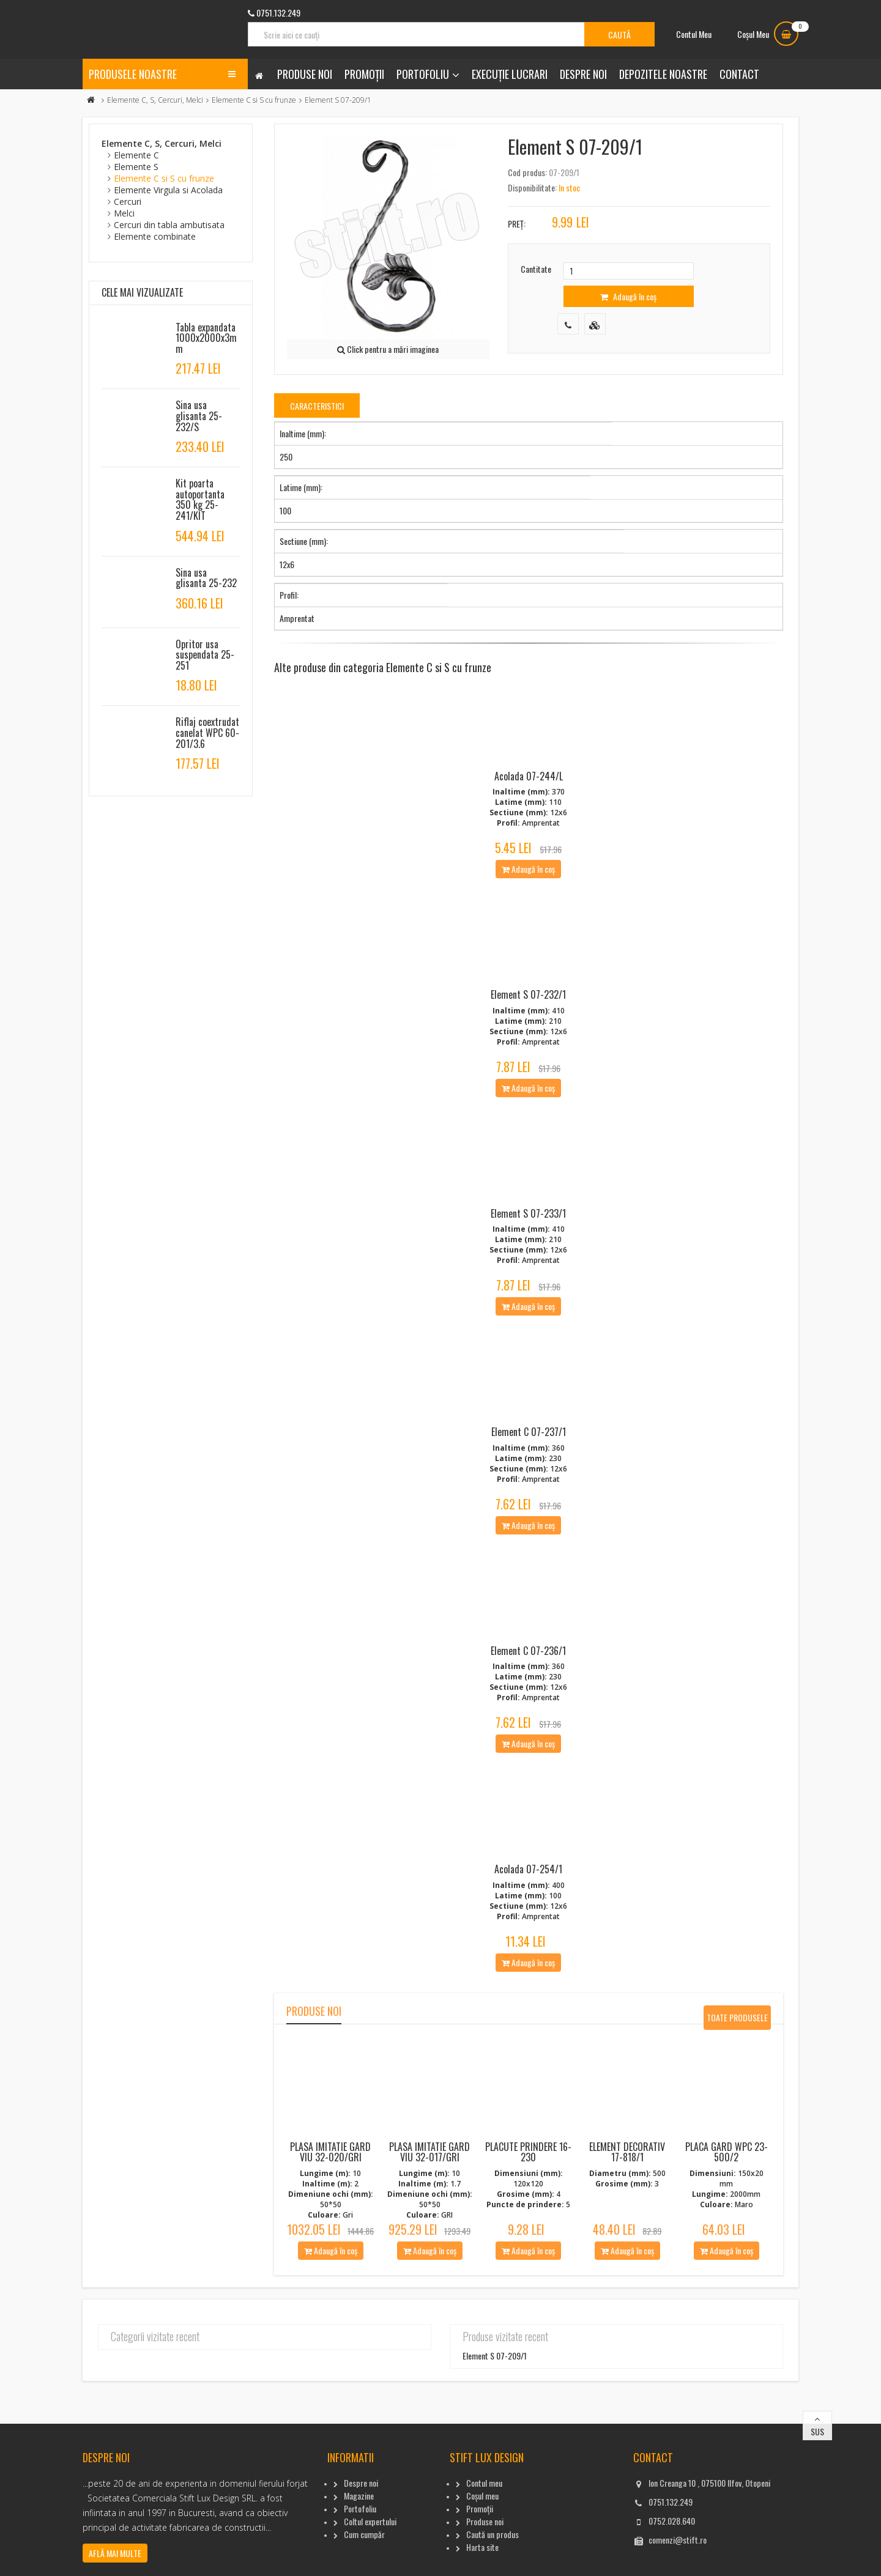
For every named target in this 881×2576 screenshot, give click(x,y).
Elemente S (136, 166)
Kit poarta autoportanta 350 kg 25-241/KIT (200, 499)
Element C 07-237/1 (528, 1463)
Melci (124, 213)
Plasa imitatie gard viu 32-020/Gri (330, 2200)
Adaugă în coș (628, 296)
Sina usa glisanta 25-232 (206, 578)
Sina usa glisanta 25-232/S (199, 416)
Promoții (364, 74)
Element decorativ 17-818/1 (627, 2200)
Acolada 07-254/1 (528, 1917)
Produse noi (304, 74)
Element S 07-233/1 (528, 1237)
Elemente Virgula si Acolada (168, 190)
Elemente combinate (155, 236)
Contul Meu (694, 34)
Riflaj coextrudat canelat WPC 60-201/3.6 (207, 732)
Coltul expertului (370, 2569)
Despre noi (583, 74)
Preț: (517, 223)
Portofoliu (422, 74)
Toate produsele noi (737, 2068)
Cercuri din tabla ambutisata (169, 225)
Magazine (359, 2543)
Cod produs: (527, 172)
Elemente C (136, 155)
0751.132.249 (671, 2549)
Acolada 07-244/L (528, 784)
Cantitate (536, 268)
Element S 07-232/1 (528, 1010)
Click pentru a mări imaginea (388, 348)
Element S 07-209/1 (495, 2403)
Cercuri (127, 201)
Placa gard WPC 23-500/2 (726, 2200)
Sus (817, 2479)
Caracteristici (317, 405)
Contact (739, 74)
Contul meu (484, 2530)
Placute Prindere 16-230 (528, 2200)
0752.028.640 (672, 2568)
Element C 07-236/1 (528, 1690)
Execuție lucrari (510, 74)
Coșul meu (482, 2543)
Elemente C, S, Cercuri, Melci (155, 100)
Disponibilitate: (532, 187)
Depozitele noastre (663, 74)
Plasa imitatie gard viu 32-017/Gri (429, 2200)
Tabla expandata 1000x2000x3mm (206, 338)
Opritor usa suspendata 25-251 (205, 655)
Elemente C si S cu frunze (254, 100)
